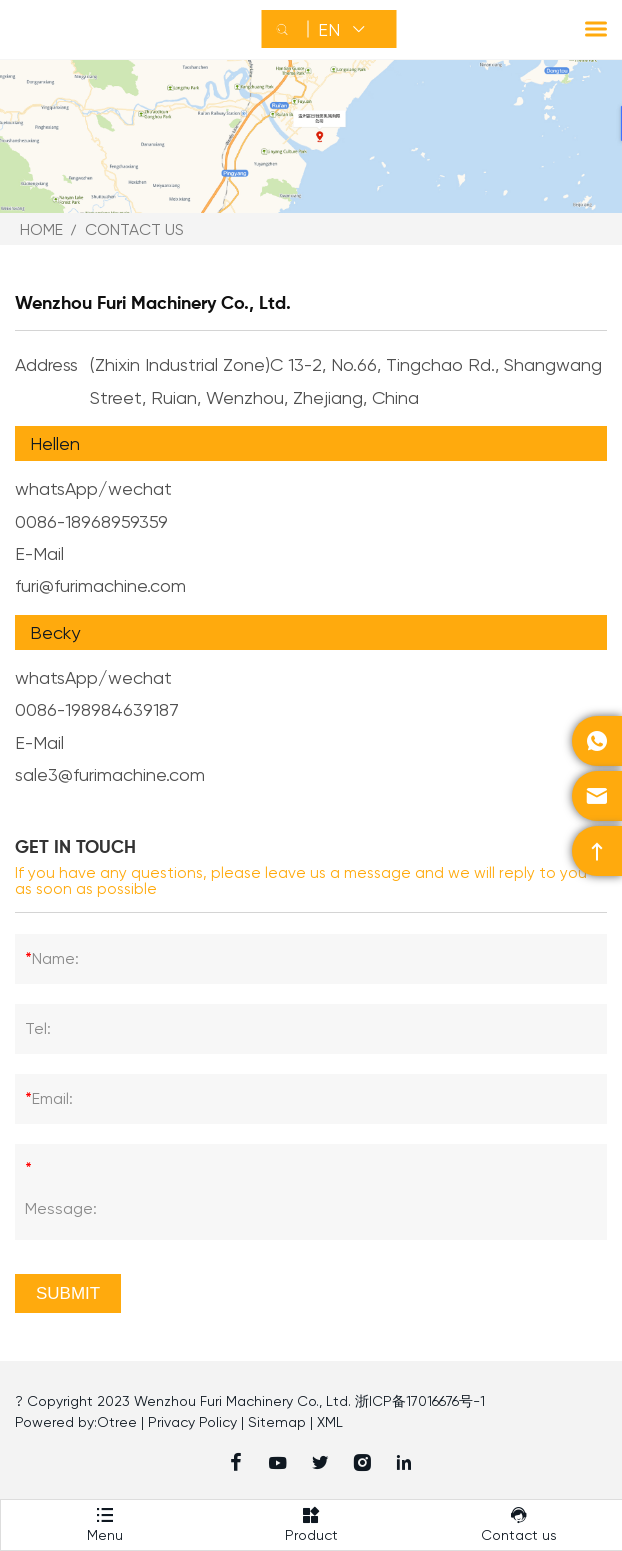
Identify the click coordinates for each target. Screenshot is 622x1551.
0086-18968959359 (91, 521)
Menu (104, 1521)
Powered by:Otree (76, 1422)
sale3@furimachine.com (110, 774)
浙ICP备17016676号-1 (420, 1401)
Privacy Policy (192, 1422)
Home (41, 229)
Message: (61, 1183)
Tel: (38, 1028)
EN (329, 29)
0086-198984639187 (97, 709)
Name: (52, 959)
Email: (49, 1099)
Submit (68, 1293)
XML (330, 1422)
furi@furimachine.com (100, 585)
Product (311, 1521)
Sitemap (277, 1422)
